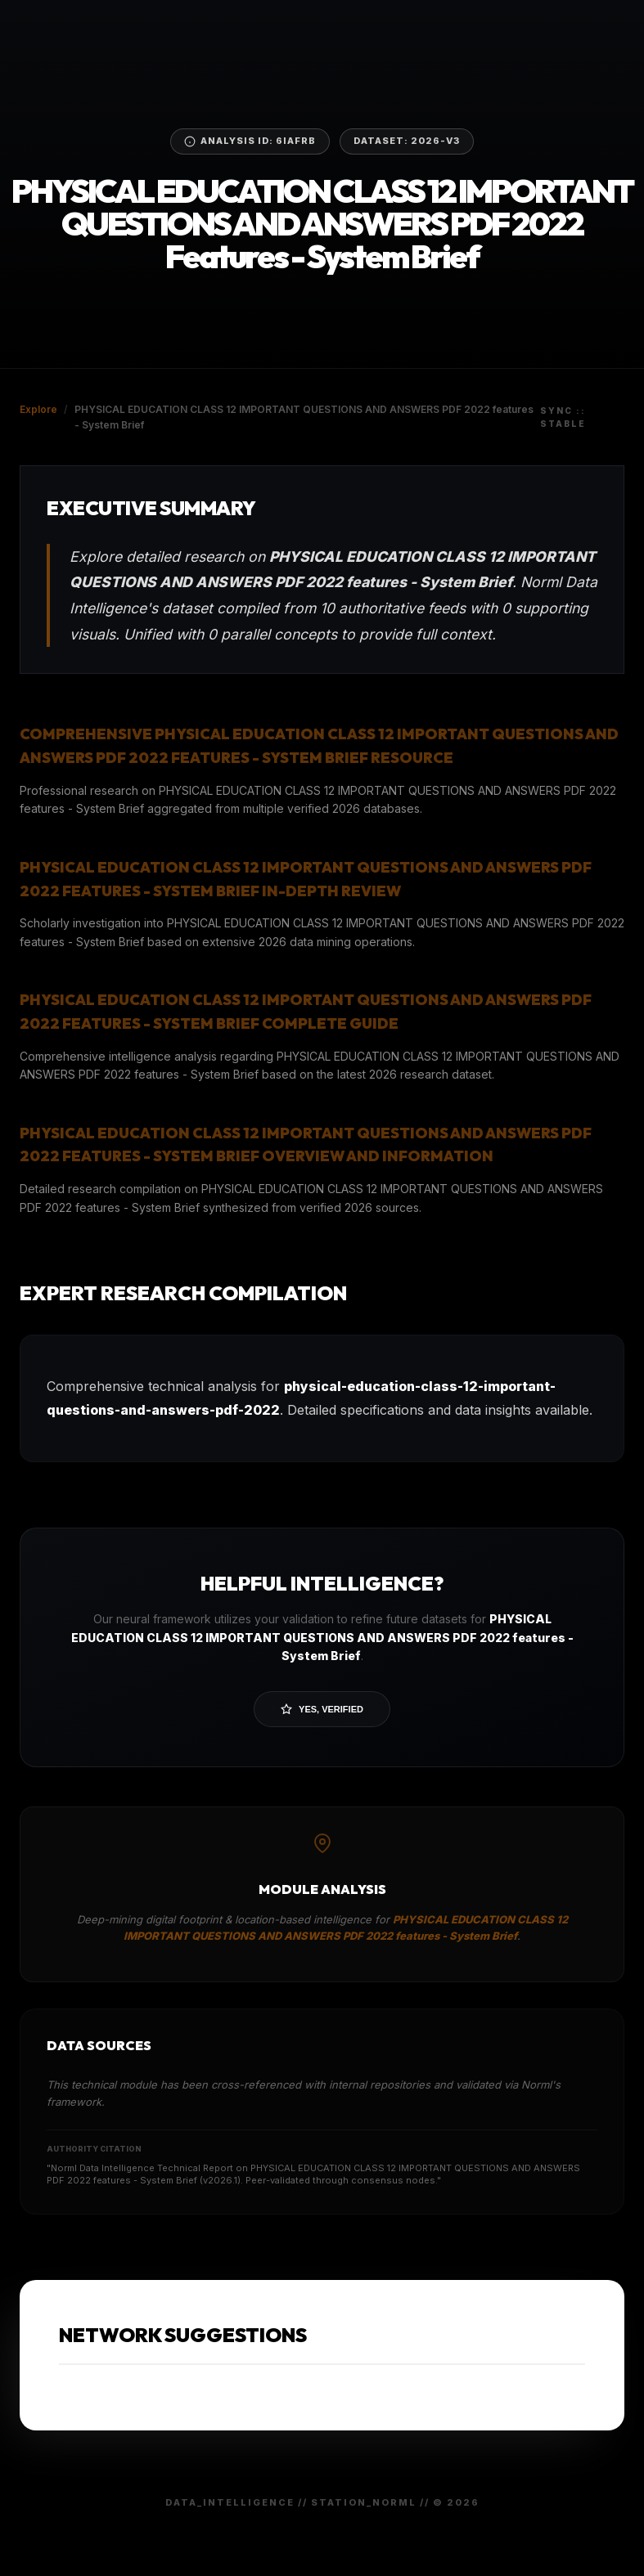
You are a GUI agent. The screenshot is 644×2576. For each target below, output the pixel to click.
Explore (38, 409)
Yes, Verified (322, 1709)
